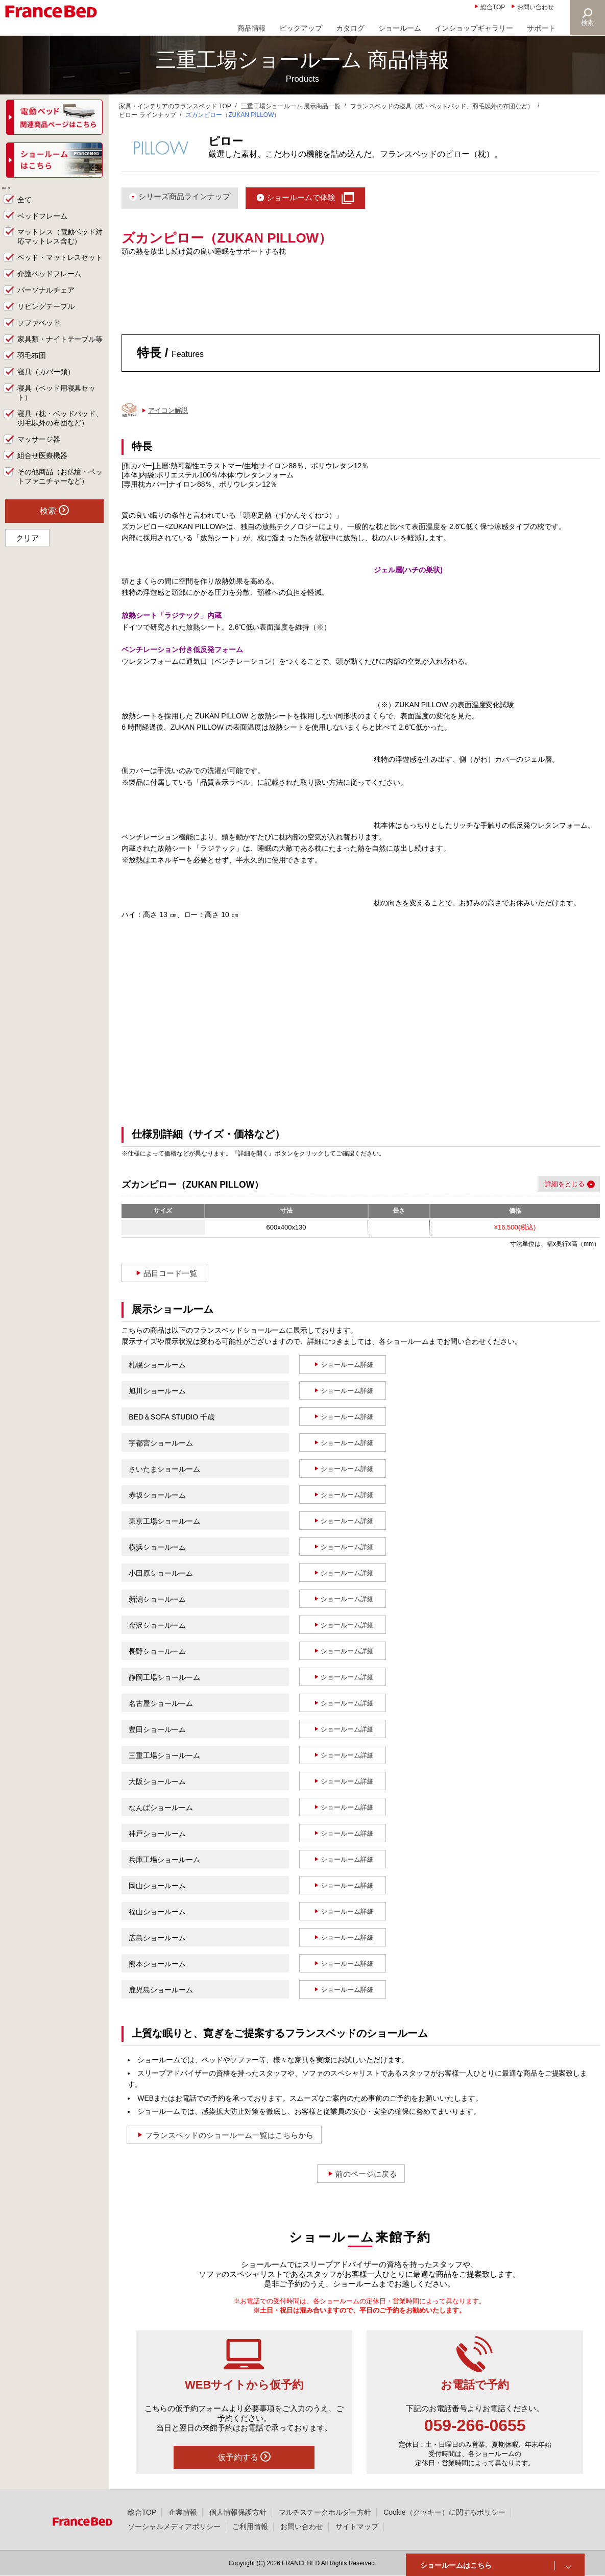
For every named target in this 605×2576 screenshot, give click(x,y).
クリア (27, 550)
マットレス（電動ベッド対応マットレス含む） (60, 249)
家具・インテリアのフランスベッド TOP (175, 106)
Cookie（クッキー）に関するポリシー (444, 2512)
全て (24, 212)
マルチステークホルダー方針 (325, 2512)
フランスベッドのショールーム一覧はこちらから (229, 2135)
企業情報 (182, 2512)
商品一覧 (21, 194)
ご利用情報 (250, 2526)
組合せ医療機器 (42, 469)
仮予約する (244, 2456)
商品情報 (251, 28)
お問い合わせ (535, 7)
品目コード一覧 (170, 1273)
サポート (541, 28)
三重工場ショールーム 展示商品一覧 (291, 106)
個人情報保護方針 (238, 2512)
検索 (587, 23)
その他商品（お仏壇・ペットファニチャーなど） (60, 489)
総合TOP (492, 7)
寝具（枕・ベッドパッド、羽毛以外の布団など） (60, 431)
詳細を (555, 1184)
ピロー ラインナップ (147, 114)
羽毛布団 (31, 369)
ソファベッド (38, 336)
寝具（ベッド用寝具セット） (56, 406)
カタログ (350, 28)
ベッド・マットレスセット (60, 271)
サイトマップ (356, 2526)
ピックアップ (300, 28)
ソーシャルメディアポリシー (174, 2526)
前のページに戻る (366, 2174)
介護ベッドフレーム (49, 287)
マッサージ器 (38, 452)
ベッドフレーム (42, 229)
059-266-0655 (475, 2425)
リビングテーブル (46, 320)
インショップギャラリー (473, 28)
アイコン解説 (168, 410)
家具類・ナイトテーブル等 (60, 352)
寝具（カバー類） (46, 385)
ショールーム (399, 28)
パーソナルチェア (46, 303)
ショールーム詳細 (347, 1364)
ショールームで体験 (301, 197)
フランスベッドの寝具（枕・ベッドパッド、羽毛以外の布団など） (442, 106)
